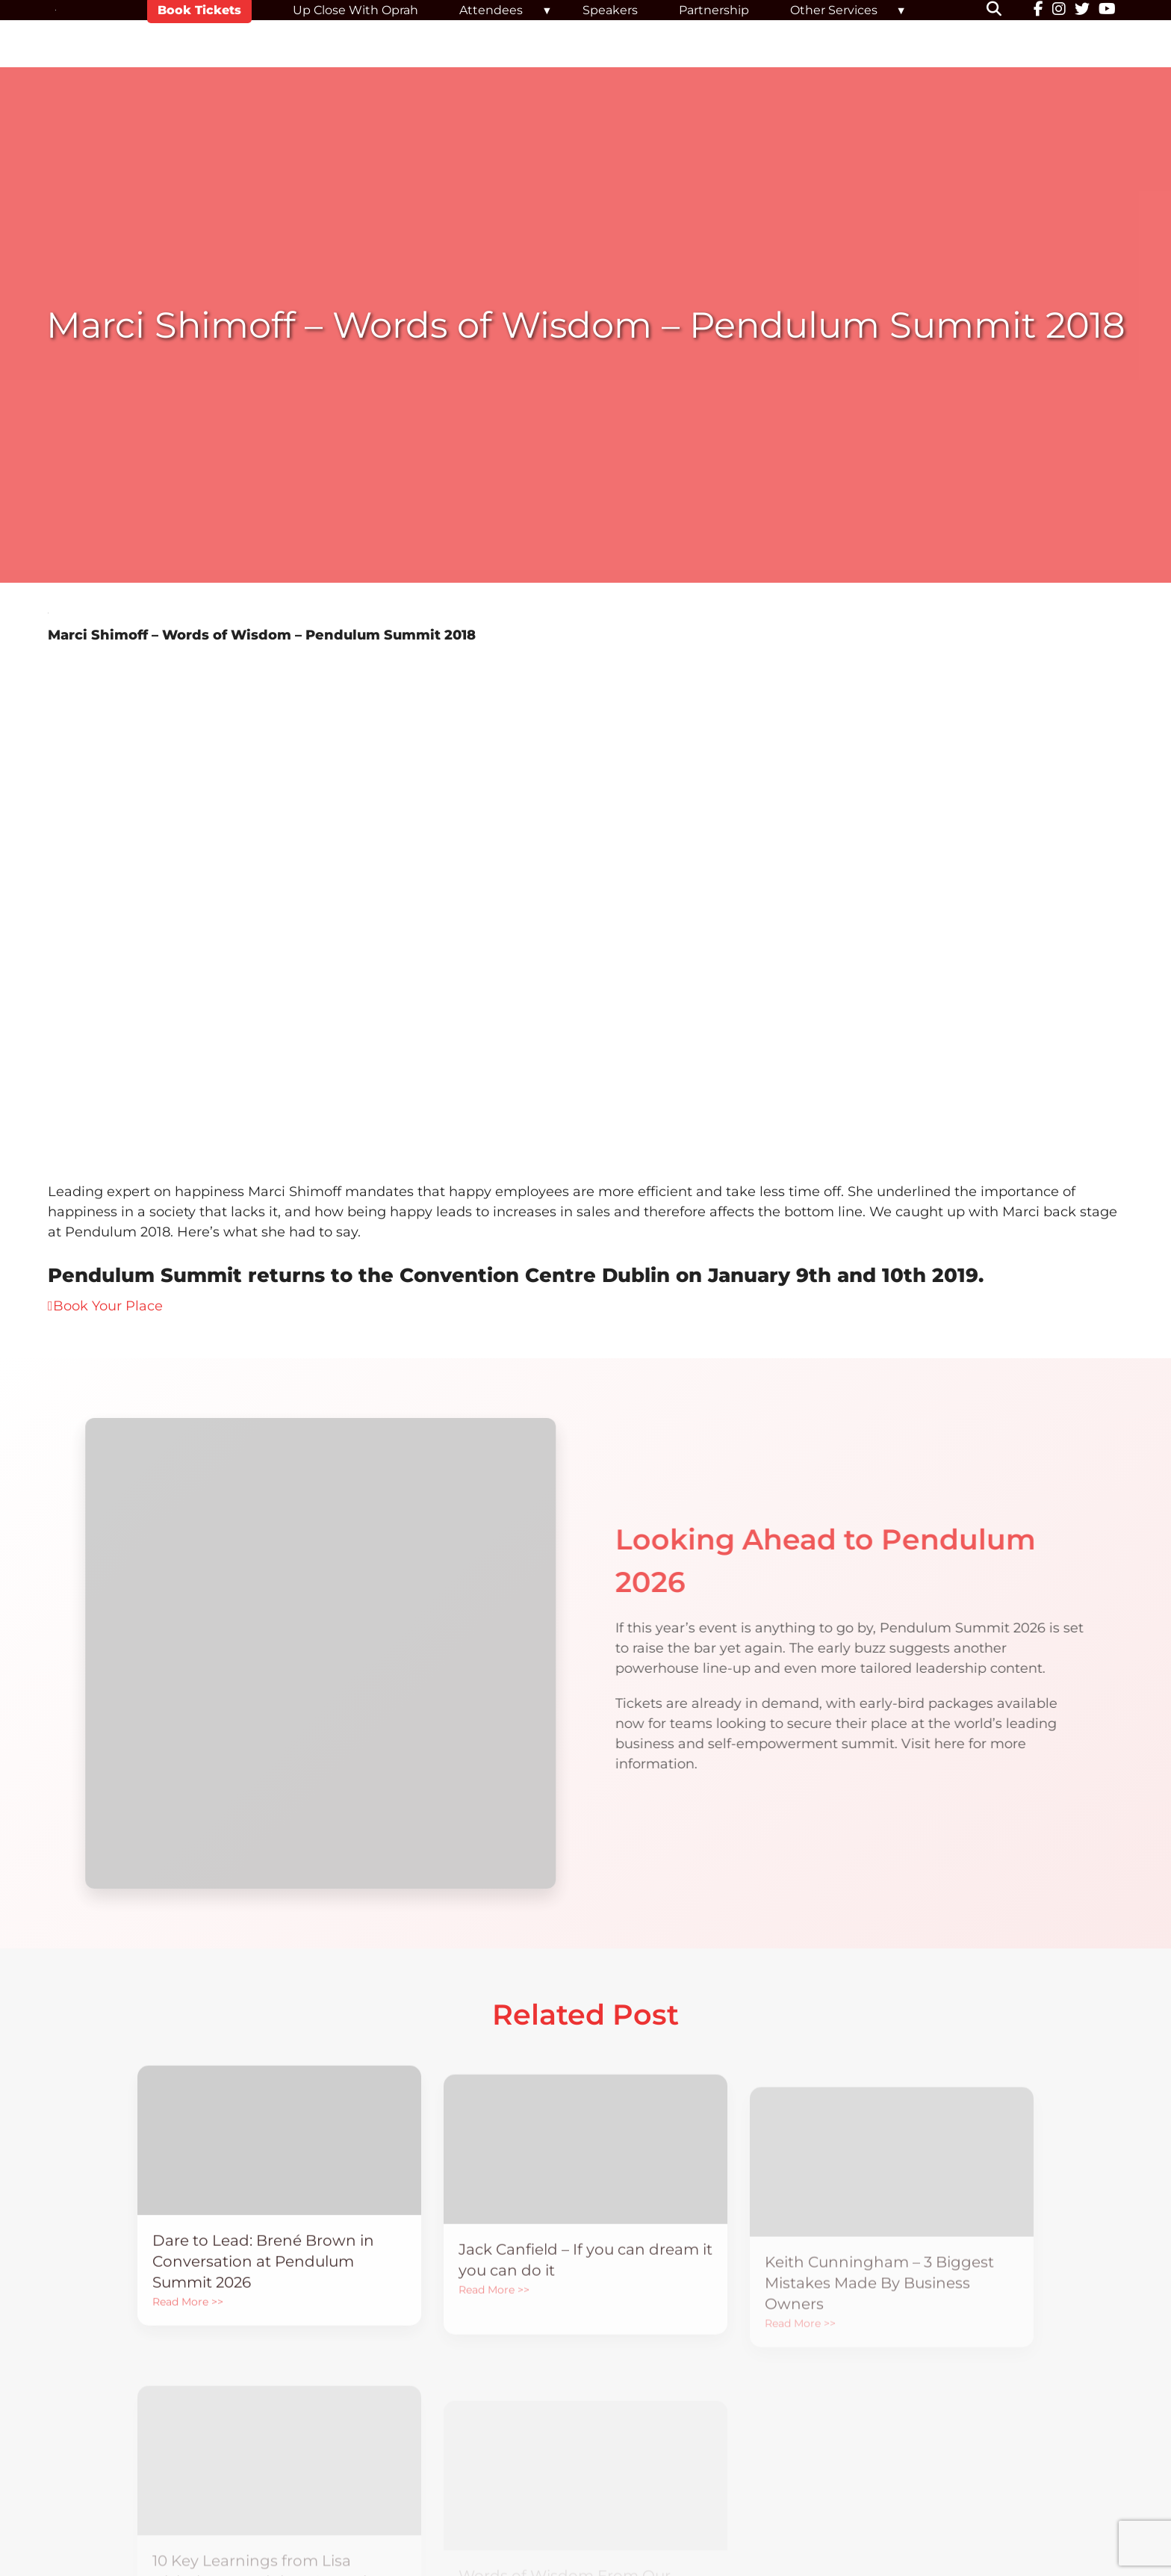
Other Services (834, 10)
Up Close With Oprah (355, 10)
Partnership (714, 10)
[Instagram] (1059, 10)
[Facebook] (1038, 10)
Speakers (610, 10)
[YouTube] (1107, 10)
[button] (1003, 10)
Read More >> (187, 2331)
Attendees (491, 10)
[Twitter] (1082, 10)
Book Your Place (105, 1306)
